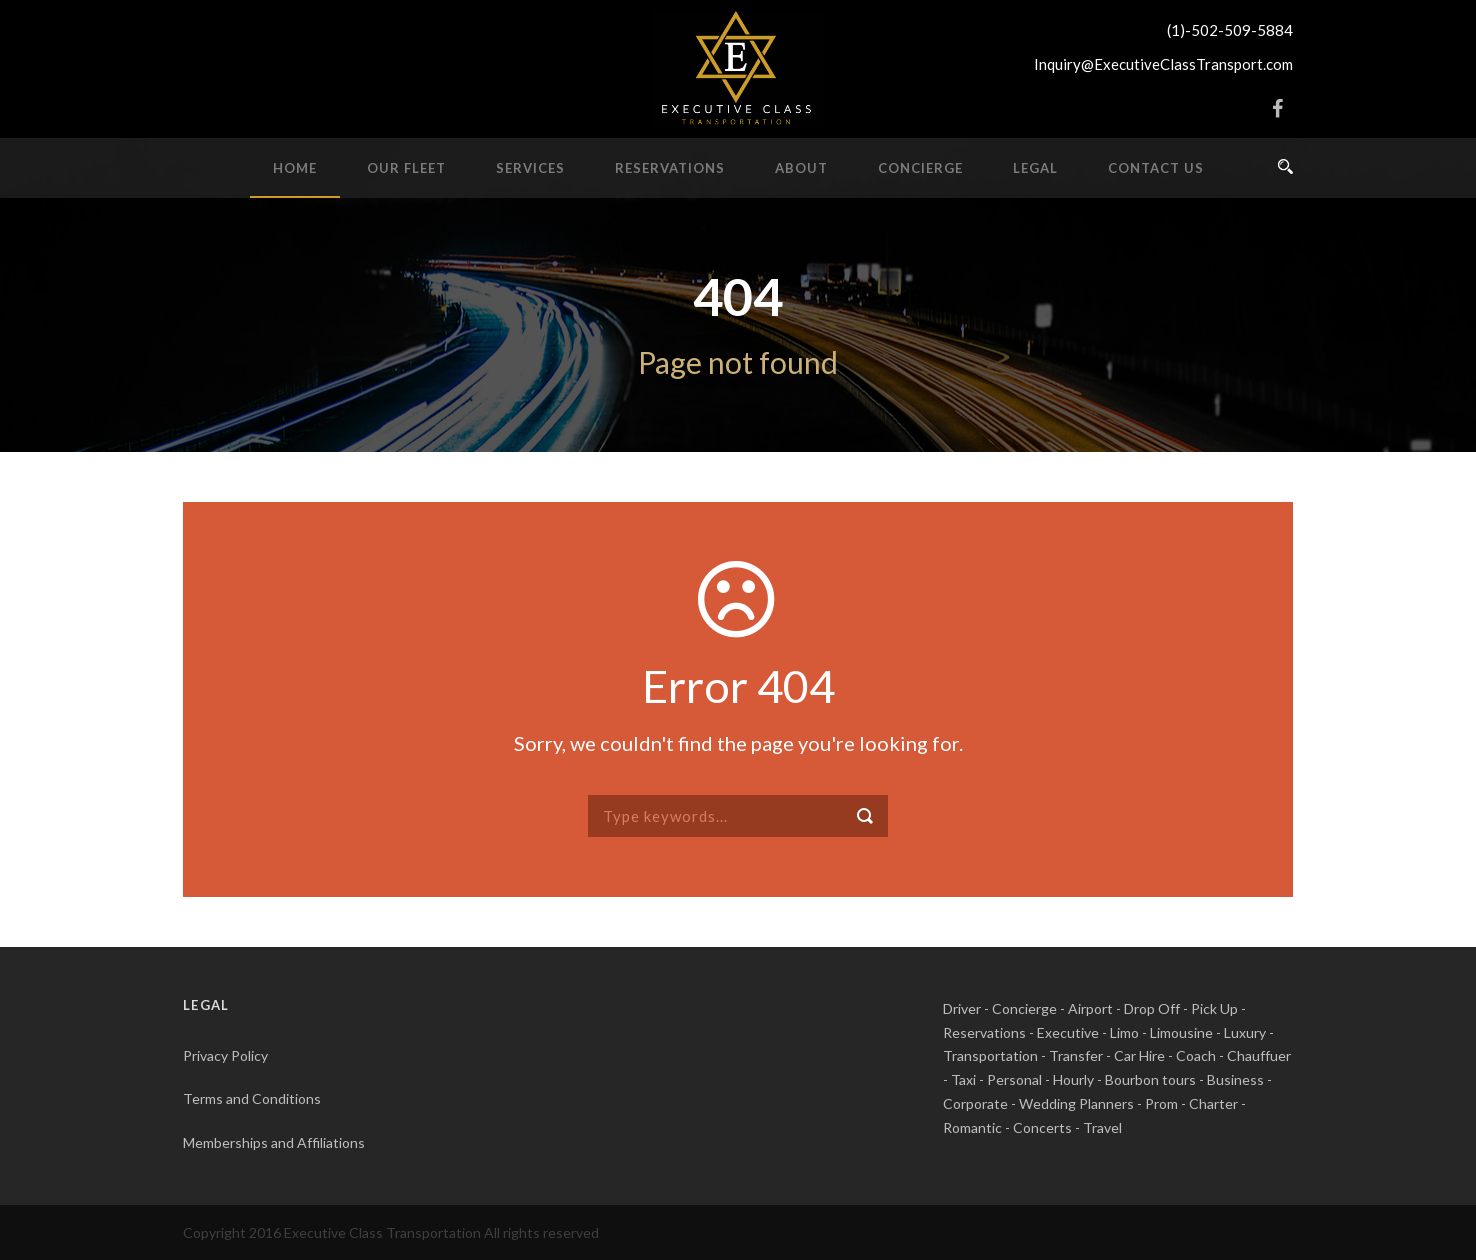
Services (530, 168)
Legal (1035, 168)
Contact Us (1156, 168)
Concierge (920, 168)
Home (295, 168)
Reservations (670, 168)
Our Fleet (406, 168)
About (801, 168)
